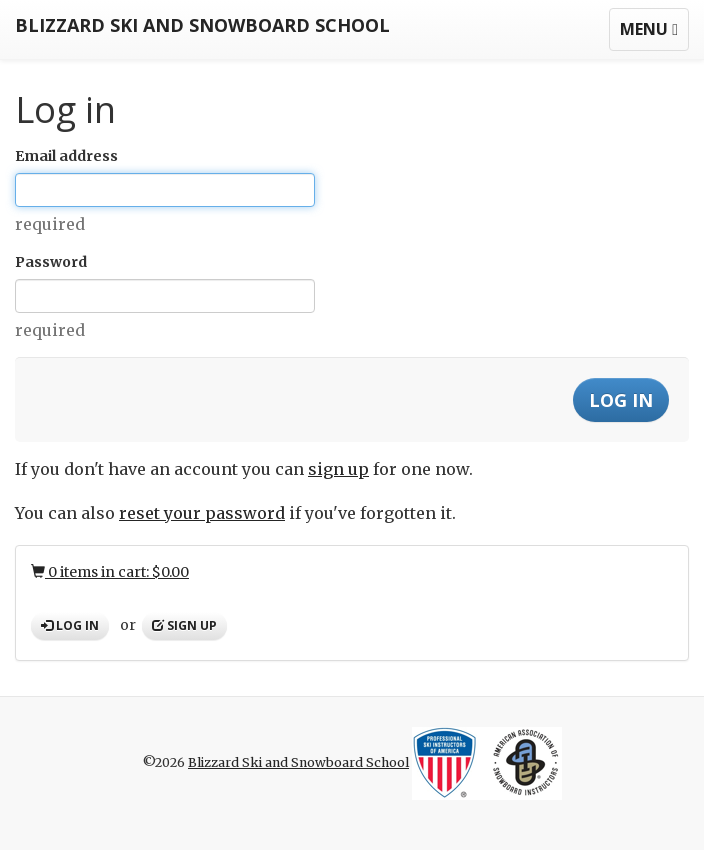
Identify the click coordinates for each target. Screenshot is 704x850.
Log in (70, 625)
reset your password (202, 513)
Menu (654, 34)
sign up (338, 469)
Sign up (184, 625)
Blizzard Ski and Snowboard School (202, 25)
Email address (66, 156)
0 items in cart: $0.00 (110, 572)
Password (51, 262)
